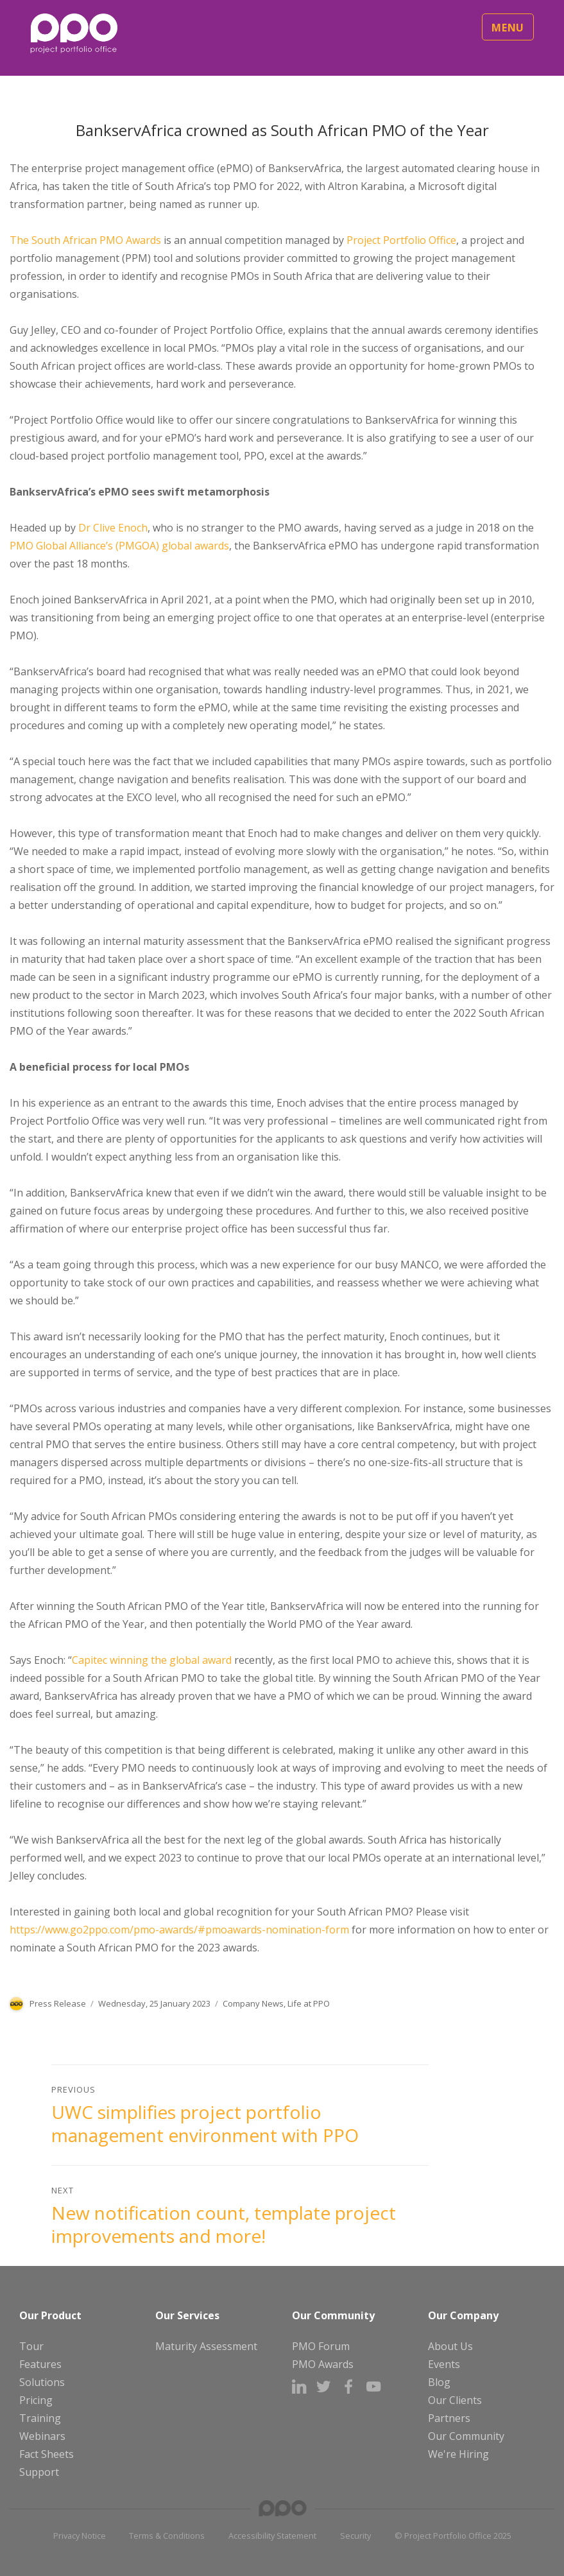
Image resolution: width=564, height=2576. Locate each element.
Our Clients (455, 2400)
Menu (507, 28)
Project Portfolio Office (401, 240)
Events (444, 2364)
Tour (31, 2346)
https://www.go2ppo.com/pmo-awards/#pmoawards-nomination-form (179, 1930)
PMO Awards (323, 2364)
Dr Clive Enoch (113, 528)
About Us (450, 2346)
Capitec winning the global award (152, 1660)
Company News (253, 2003)
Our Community (466, 2436)
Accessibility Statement (272, 2535)
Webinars (42, 2436)
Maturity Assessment (206, 2346)
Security (355, 2535)
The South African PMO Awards (85, 240)
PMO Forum (321, 2346)
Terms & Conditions (167, 2535)
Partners (449, 2418)
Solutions (42, 2382)
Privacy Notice (79, 2535)
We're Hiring (458, 2454)
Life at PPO (308, 2003)
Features (40, 2364)
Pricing (36, 2400)
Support (39, 2472)
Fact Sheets (46, 2454)
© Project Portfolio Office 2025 (453, 2535)
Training (40, 2418)
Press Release (58, 2003)
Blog (439, 2382)
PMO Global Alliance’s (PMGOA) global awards (119, 546)
